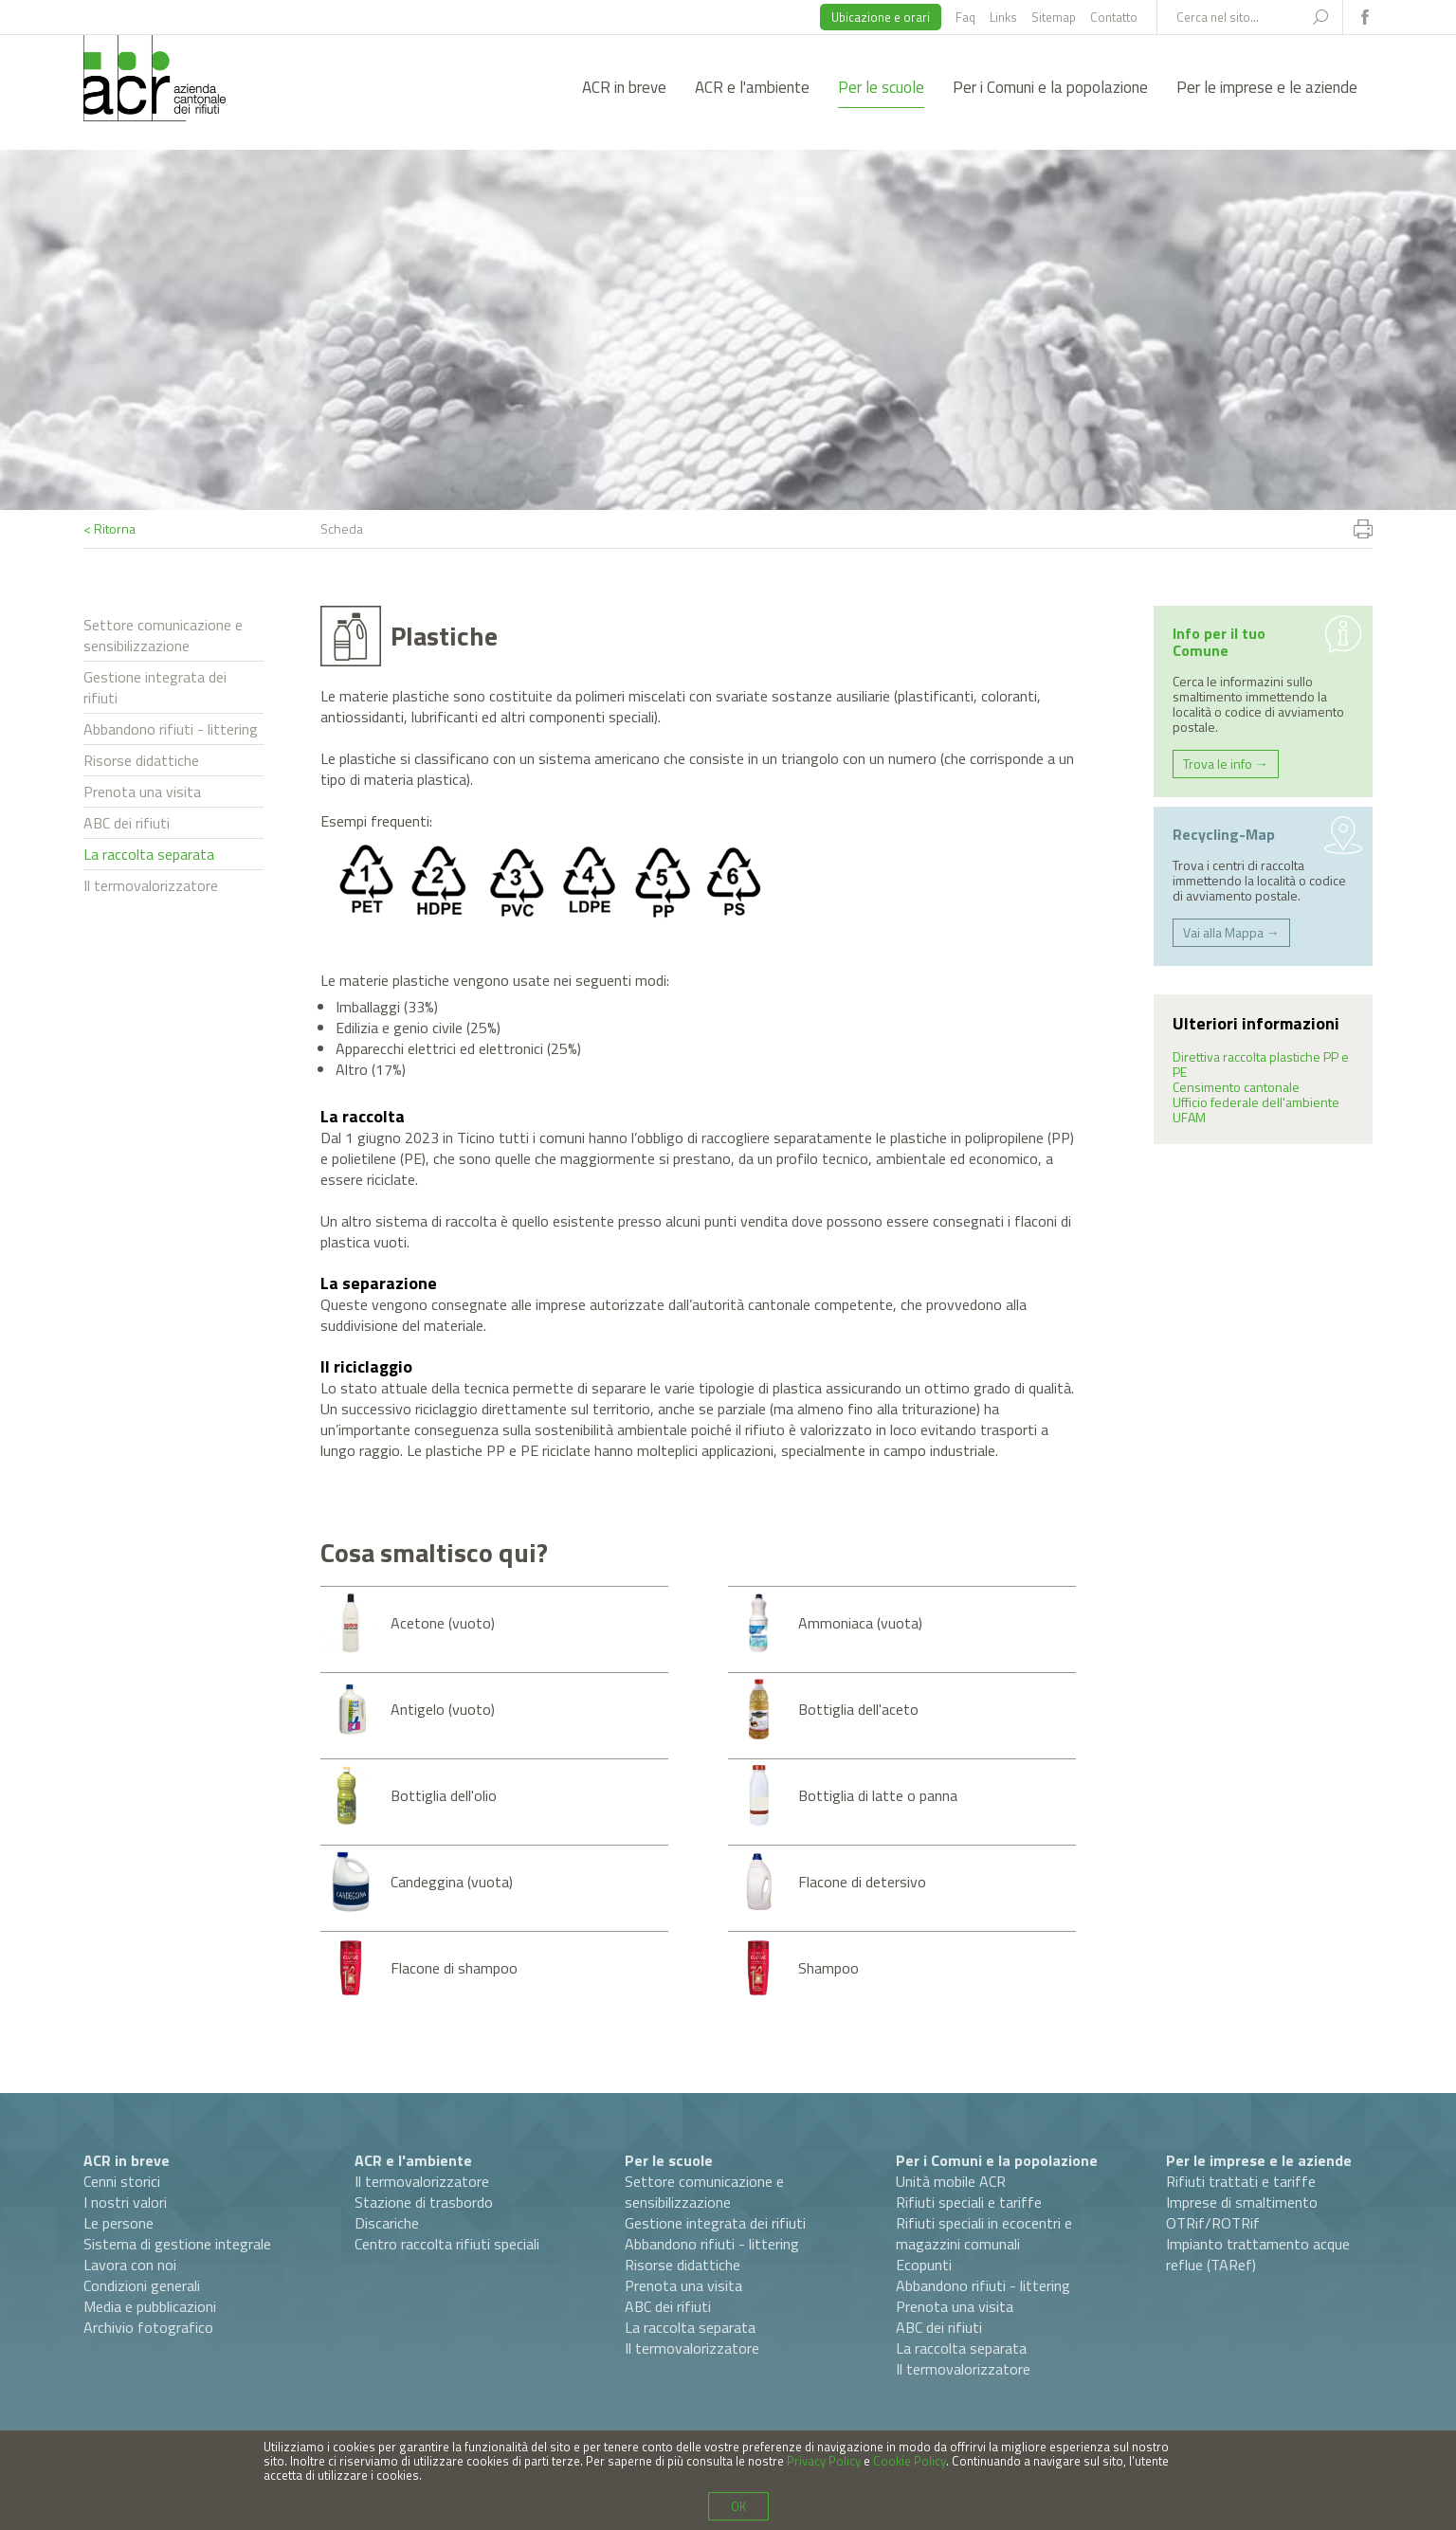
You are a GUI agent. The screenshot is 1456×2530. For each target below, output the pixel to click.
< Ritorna (109, 528)
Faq (965, 17)
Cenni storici (121, 2181)
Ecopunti (924, 2264)
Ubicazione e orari (880, 17)
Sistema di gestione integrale (177, 2243)
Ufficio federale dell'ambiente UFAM (1256, 1109)
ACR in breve (624, 87)
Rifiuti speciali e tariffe (969, 2202)
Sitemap (1053, 17)
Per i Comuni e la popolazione (1050, 87)
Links (1003, 17)
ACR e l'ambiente (752, 87)
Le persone (118, 2222)
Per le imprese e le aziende (1266, 87)
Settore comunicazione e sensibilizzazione (163, 635)
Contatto (1114, 17)
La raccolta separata (148, 854)
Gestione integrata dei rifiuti (155, 687)
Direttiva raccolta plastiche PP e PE (1261, 1064)
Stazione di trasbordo (424, 2202)
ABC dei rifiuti (126, 822)
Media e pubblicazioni (149, 2306)
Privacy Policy (824, 2460)
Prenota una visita (142, 791)
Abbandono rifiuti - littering (170, 729)
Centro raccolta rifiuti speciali (447, 2243)
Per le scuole (881, 87)
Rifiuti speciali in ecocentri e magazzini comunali (984, 2233)
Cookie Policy (909, 2460)
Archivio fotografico (148, 2327)
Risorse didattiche (141, 760)
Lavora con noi (129, 2264)
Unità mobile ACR (951, 2181)
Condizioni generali (141, 2285)
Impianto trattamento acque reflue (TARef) (1258, 2254)
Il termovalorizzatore (150, 885)
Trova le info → (1225, 764)
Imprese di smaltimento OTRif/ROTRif (1242, 2212)
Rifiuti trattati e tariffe (1241, 2181)
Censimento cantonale (1236, 1087)
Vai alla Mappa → (1231, 932)
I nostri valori (125, 2202)
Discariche (387, 2222)
